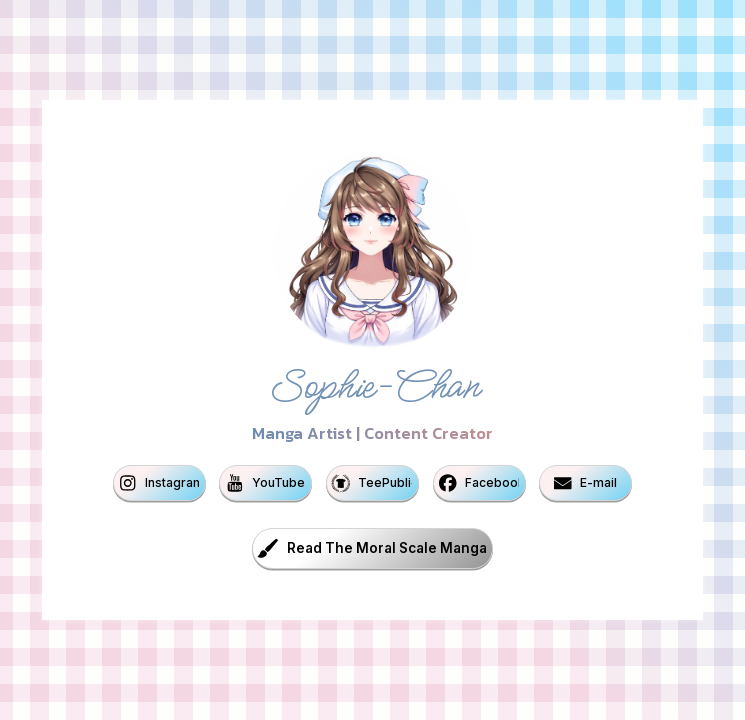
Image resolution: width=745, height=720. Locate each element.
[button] (159, 483)
